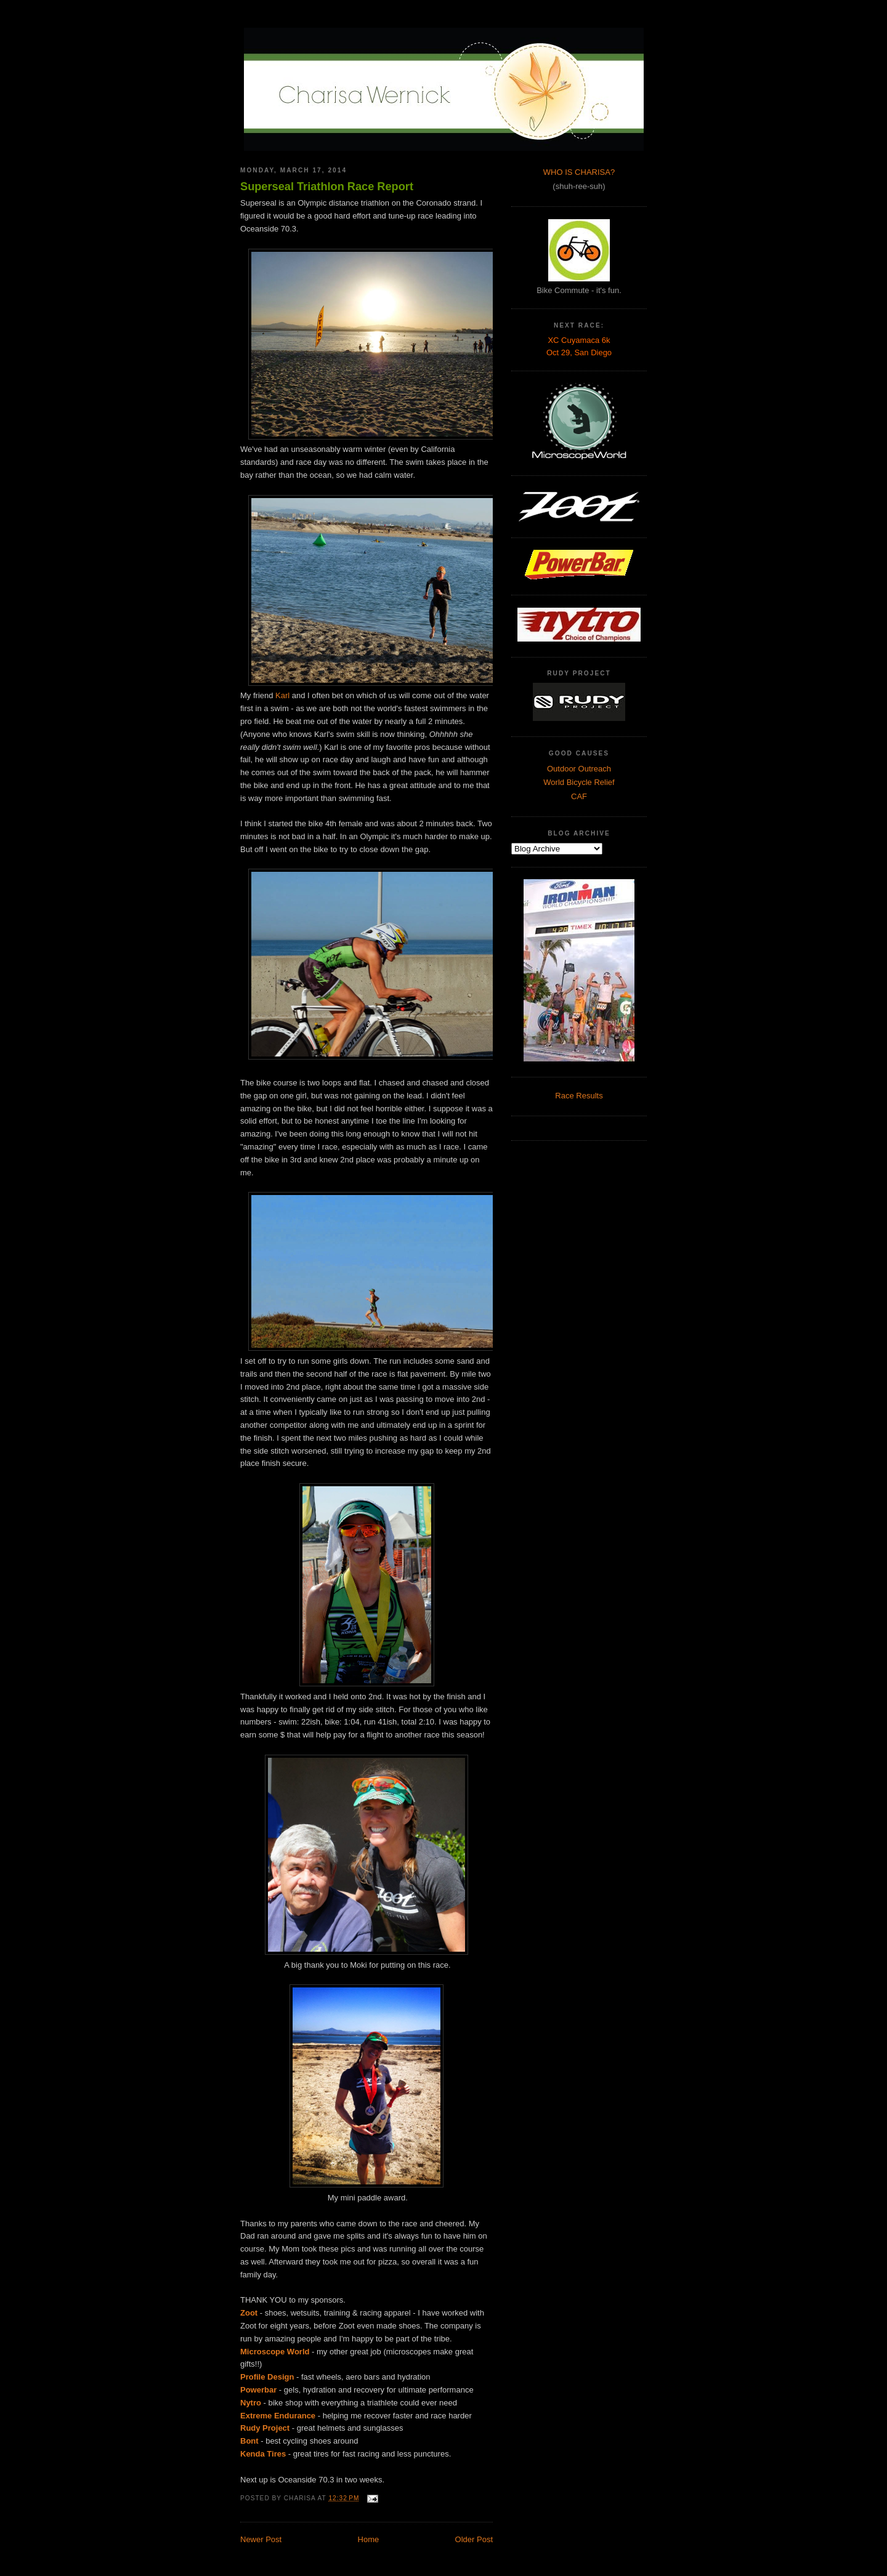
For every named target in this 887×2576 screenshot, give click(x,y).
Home (368, 2539)
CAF (579, 796)
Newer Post (260, 2539)
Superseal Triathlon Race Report (326, 186)
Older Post (474, 2539)
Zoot (248, 2312)
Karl (282, 695)
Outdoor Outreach (579, 768)
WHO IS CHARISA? (579, 172)
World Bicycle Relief (578, 782)
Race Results (578, 1095)
